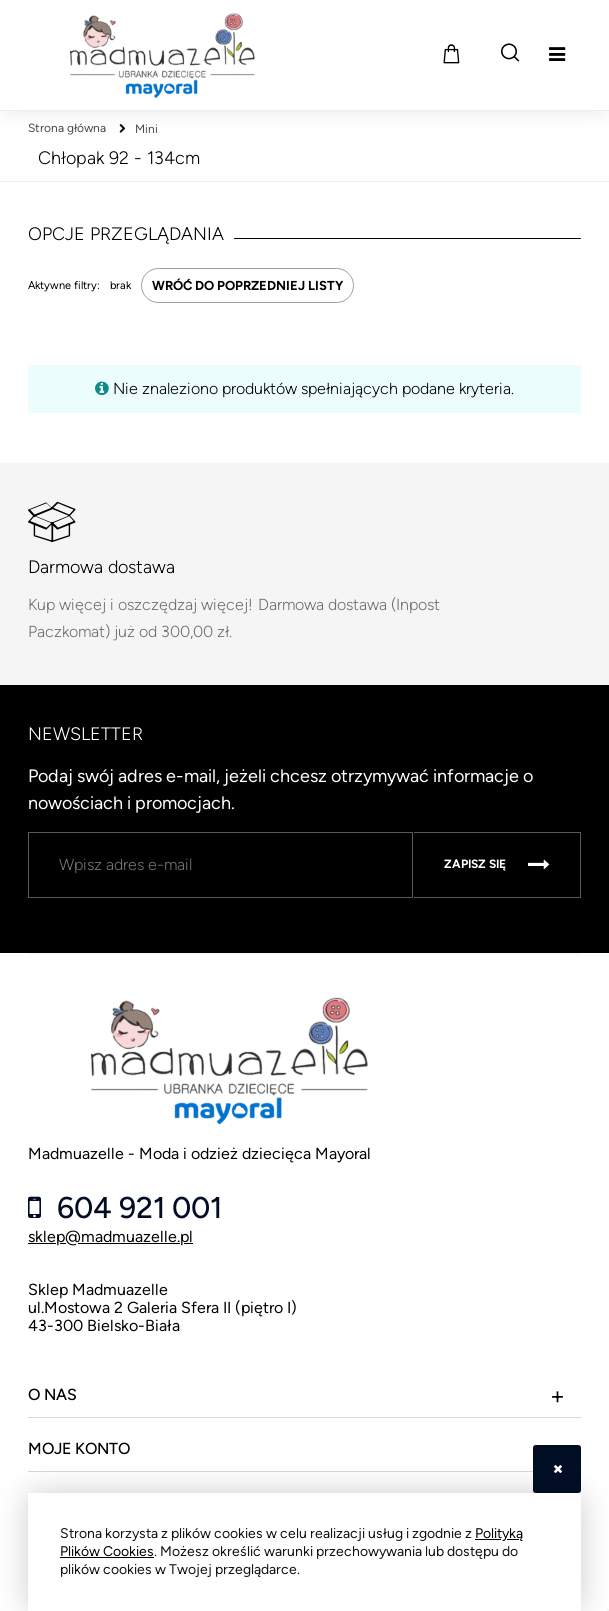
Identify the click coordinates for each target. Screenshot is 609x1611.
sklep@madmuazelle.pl (110, 1236)
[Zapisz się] (497, 865)
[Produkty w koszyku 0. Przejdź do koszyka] (451, 53)
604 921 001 (136, 1208)
